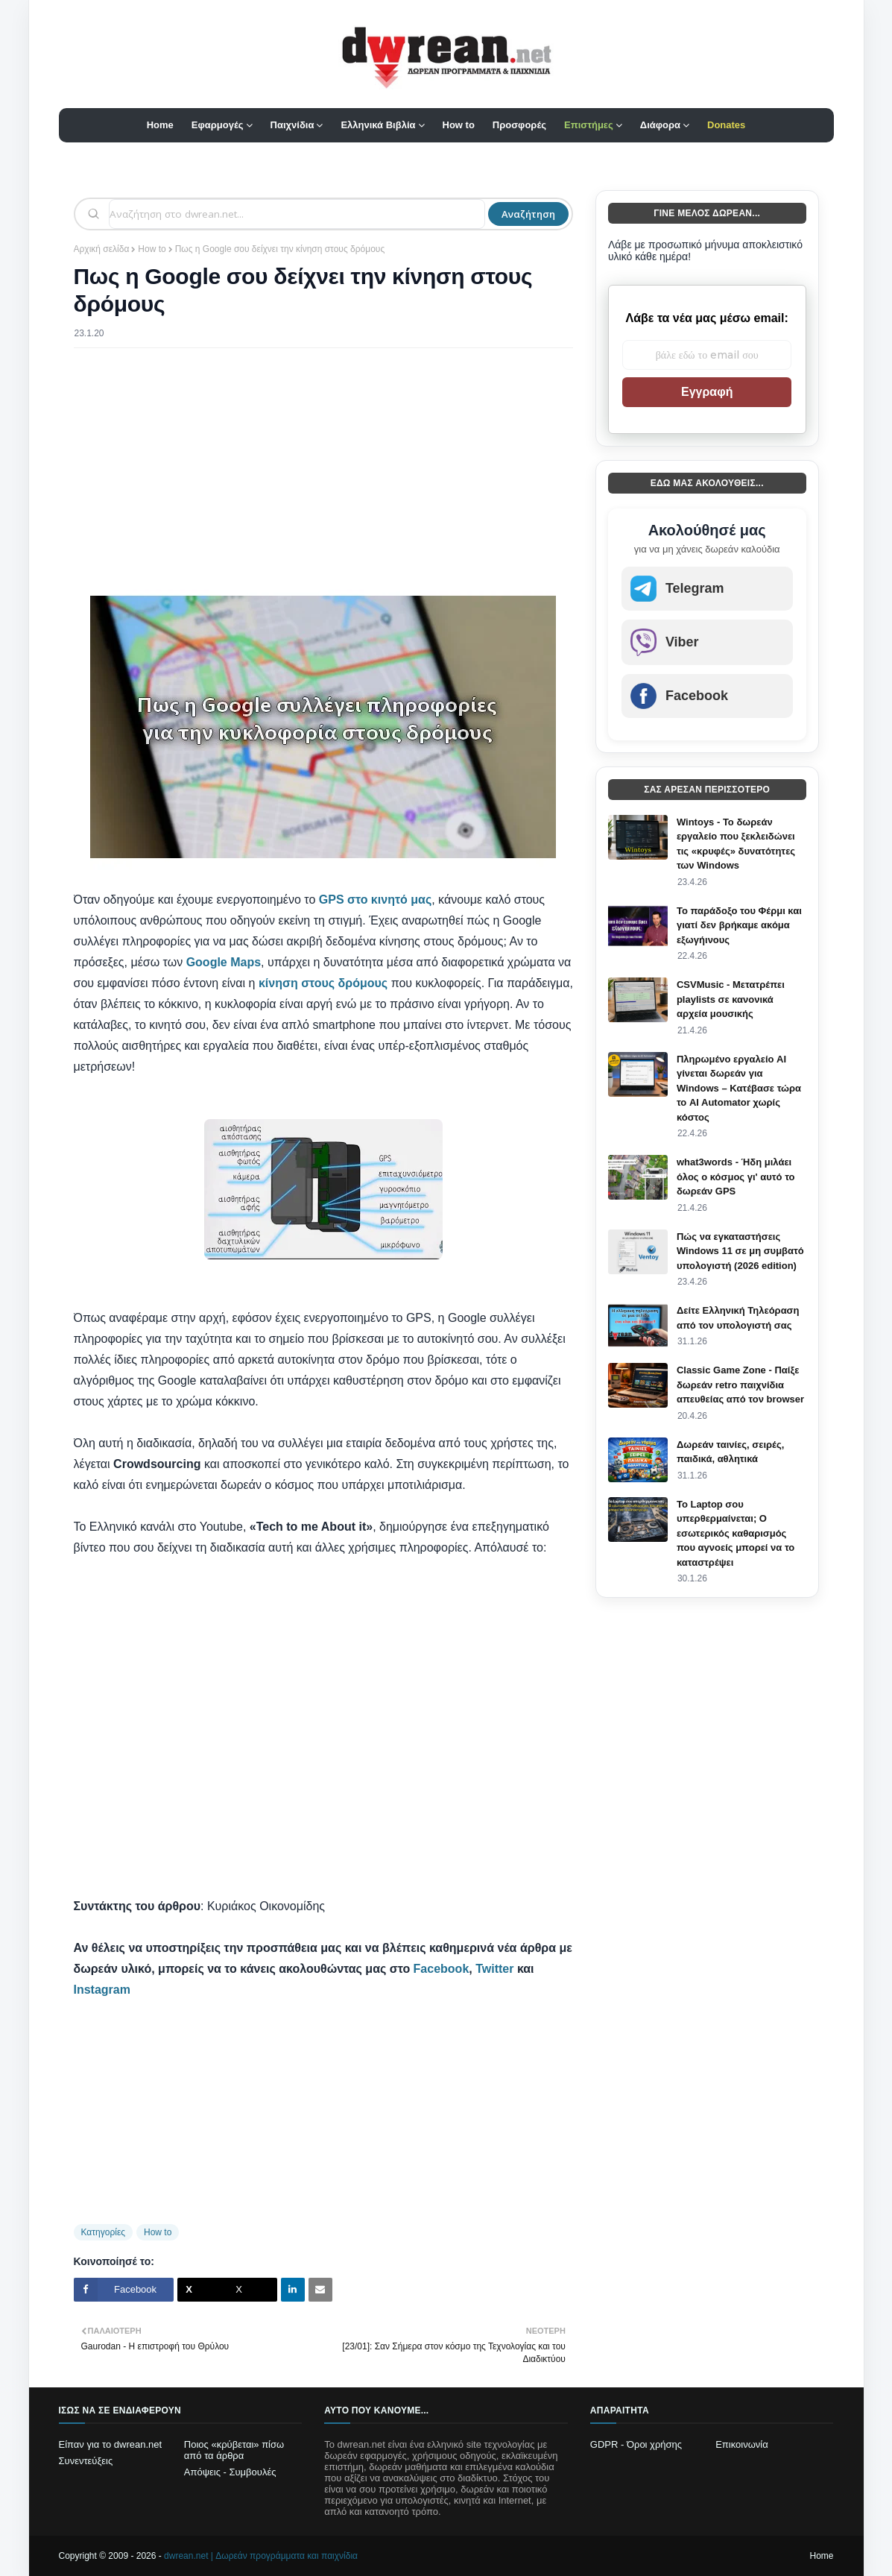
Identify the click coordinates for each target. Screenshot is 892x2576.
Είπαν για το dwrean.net (110, 2444)
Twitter (494, 1968)
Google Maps (223, 962)
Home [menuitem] (160, 124)
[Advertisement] (323, 467)
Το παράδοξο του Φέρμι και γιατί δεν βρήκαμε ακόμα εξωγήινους (739, 925)
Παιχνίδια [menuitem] (292, 124)
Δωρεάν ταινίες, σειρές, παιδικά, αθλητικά (730, 1452)
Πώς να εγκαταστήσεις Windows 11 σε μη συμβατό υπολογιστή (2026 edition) (740, 1251)
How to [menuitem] (459, 124)
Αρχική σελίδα (102, 249)
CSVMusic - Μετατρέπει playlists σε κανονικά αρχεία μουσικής (731, 999)
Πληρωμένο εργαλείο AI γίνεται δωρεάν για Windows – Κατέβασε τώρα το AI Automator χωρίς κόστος (739, 1088)
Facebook (441, 1968)
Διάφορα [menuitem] (660, 124)
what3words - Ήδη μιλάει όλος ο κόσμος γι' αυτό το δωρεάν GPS (736, 1176)
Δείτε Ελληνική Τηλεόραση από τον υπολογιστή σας (738, 1318)
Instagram (102, 1989)
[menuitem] (593, 125)
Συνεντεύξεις (86, 2460)
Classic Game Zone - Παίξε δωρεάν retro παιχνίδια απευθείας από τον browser (740, 1384)
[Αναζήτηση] (297, 214)
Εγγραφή (707, 391)
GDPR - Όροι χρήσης (636, 2444)
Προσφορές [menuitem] (519, 124)
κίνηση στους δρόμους (323, 983)
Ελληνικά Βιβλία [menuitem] (378, 124)
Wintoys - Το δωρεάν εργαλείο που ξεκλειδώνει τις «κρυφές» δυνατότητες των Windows (736, 844)
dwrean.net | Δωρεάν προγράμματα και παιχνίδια (261, 2556)
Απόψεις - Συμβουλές (230, 2472)
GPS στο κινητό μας (375, 899)
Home (821, 2556)
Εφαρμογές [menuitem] (218, 124)
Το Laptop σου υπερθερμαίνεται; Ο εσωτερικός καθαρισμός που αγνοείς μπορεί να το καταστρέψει (735, 1533)
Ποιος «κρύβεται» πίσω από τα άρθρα (234, 2450)
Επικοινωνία (741, 2444)
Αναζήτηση (528, 214)
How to (151, 249)
